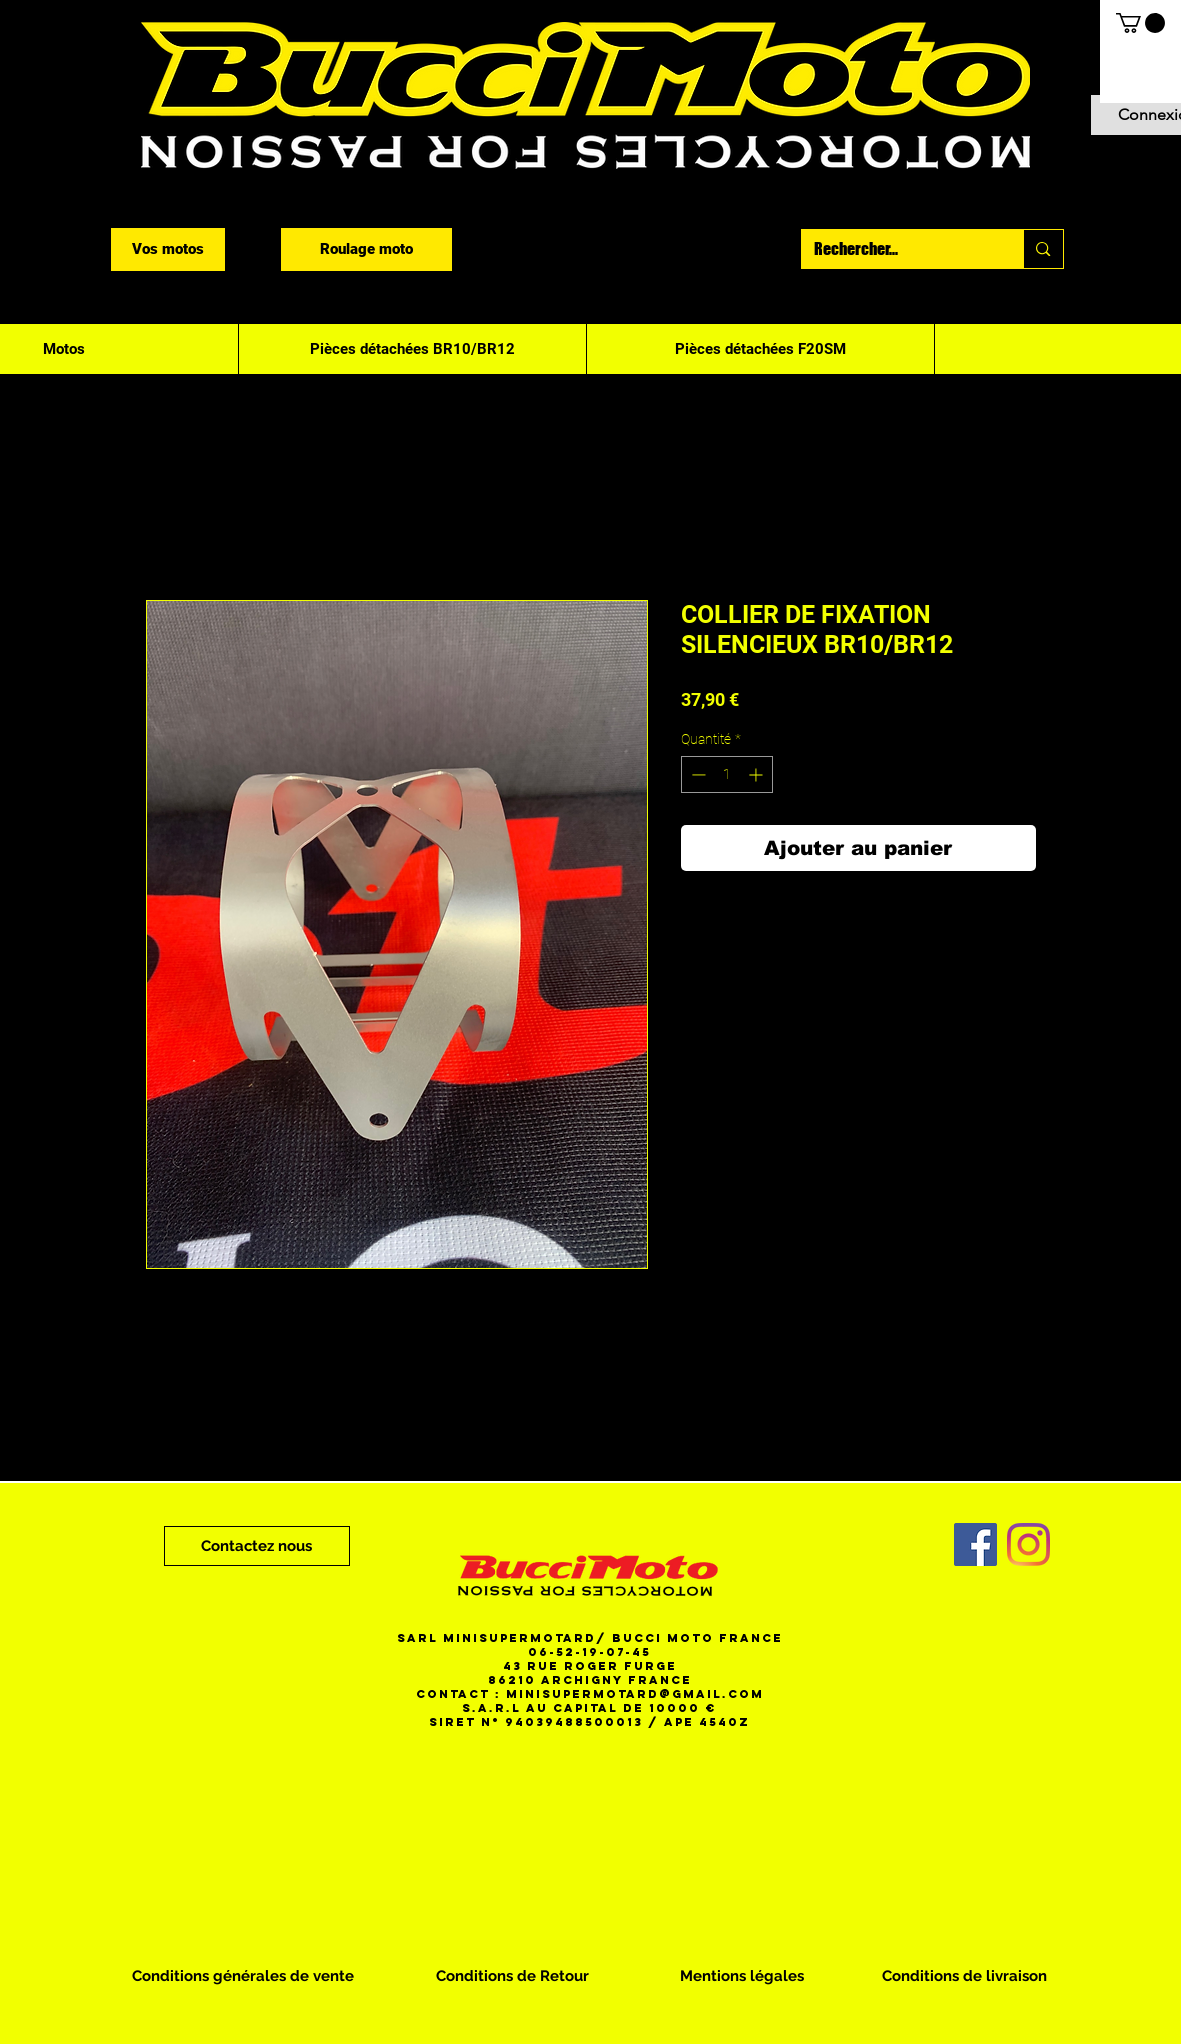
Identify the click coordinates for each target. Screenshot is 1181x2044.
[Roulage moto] (366, 249)
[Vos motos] (168, 249)
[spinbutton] (727, 774)
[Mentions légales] (742, 1976)
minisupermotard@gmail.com (635, 1694)
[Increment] (757, 774)
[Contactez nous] (257, 1546)
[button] (1140, 23)
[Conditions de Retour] (512, 1976)
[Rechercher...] (898, 249)
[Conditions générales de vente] (243, 1976)
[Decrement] (696, 774)
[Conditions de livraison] (964, 1976)
